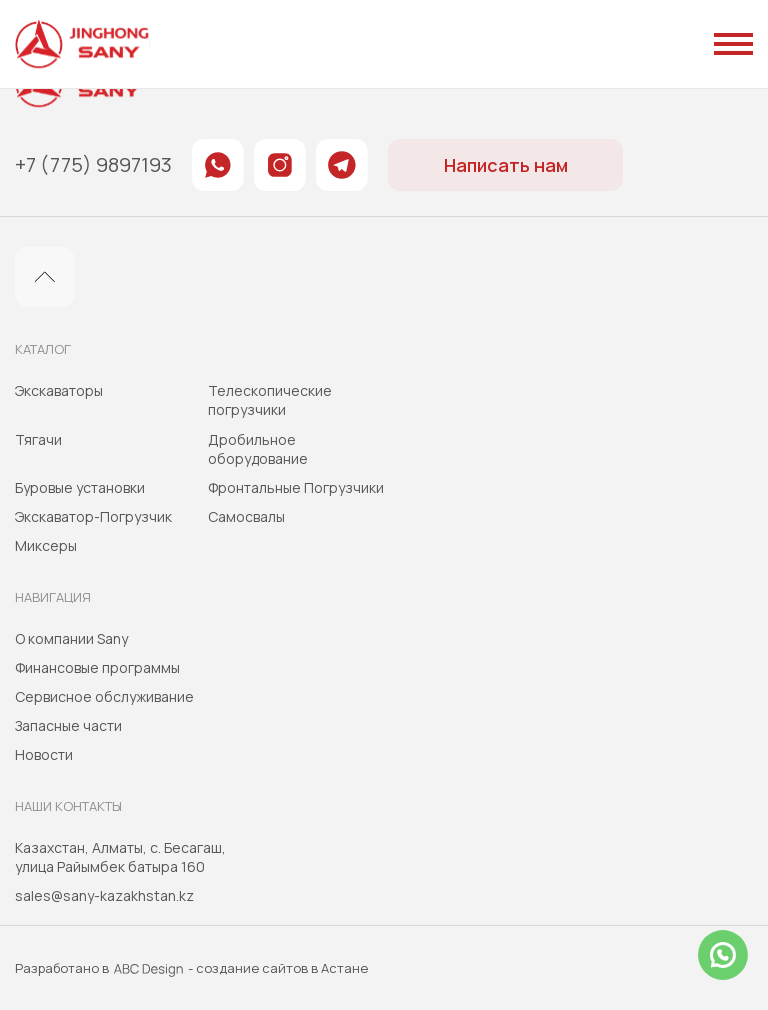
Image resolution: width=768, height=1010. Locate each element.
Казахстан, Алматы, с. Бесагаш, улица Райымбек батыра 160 (120, 857)
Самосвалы (246, 516)
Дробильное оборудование (258, 449)
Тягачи (38, 439)
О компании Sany (71, 638)
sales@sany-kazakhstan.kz (104, 895)
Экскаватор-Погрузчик (93, 516)
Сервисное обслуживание (104, 696)
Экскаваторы (59, 390)
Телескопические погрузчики (270, 400)
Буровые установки (80, 487)
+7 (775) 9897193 (93, 165)
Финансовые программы (97, 667)
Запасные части (68, 725)
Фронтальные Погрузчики (296, 487)
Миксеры (46, 545)
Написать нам (506, 165)
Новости (44, 754)
